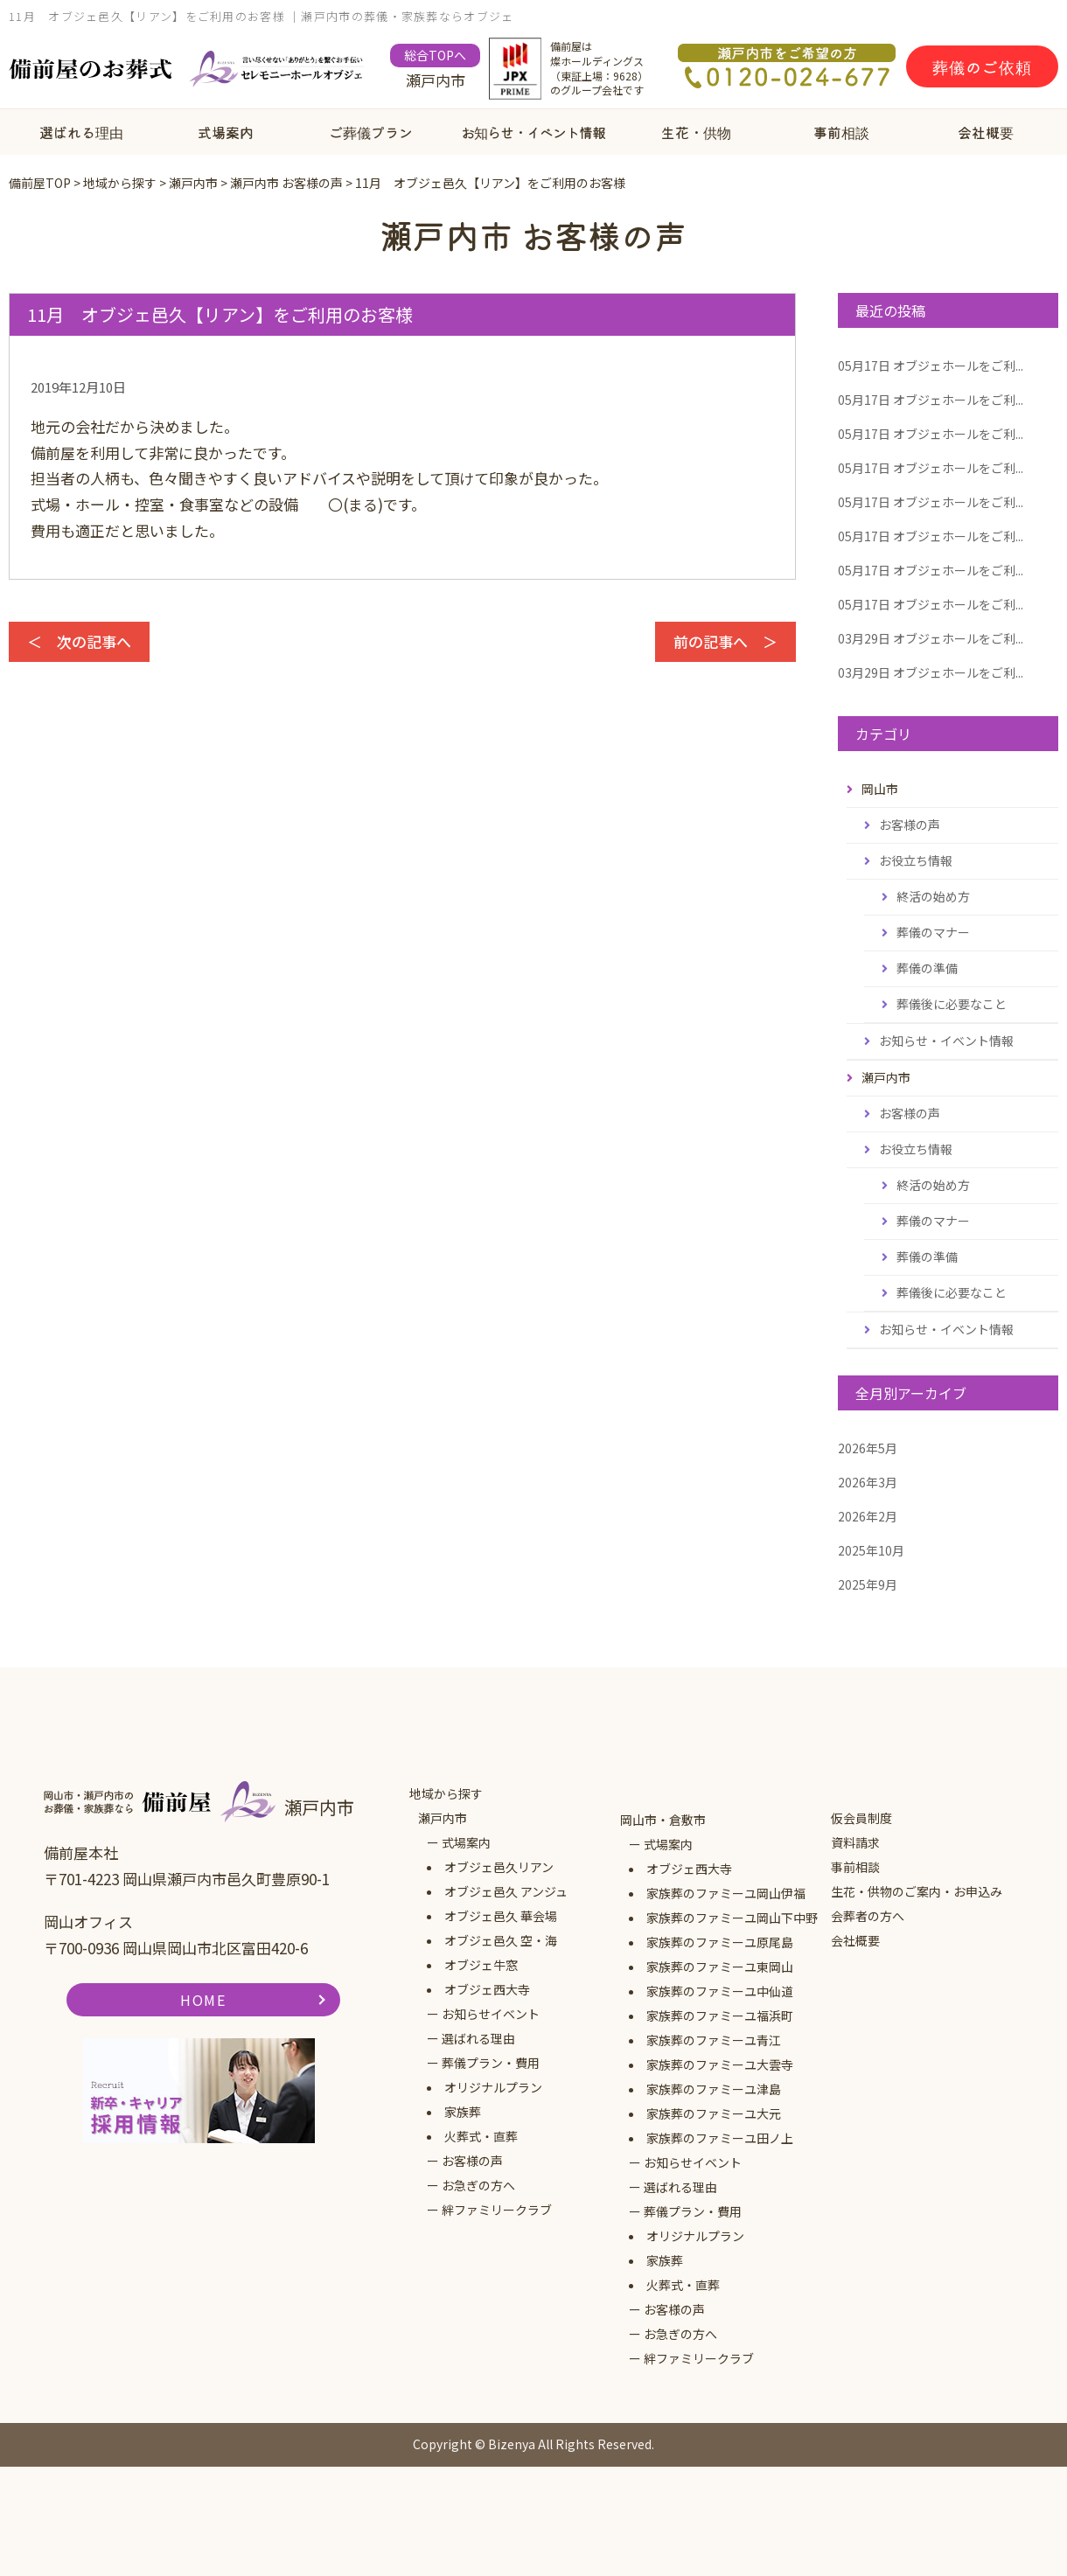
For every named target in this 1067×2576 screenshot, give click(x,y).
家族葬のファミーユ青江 (713, 2040)
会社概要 (986, 132)
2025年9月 (867, 1584)
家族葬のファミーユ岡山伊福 (725, 1893)
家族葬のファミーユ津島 (713, 2089)
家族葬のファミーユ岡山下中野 (732, 1917)
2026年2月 (867, 1516)
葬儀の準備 (927, 968)
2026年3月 (867, 1482)
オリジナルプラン (493, 2087)
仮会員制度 (861, 1818)
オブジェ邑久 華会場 (500, 1916)
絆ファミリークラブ (497, 2209)
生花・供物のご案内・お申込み (916, 1891)
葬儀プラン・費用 (491, 2062)
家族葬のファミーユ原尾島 (719, 1942)
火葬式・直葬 (481, 2136)
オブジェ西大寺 (487, 1989)
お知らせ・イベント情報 (533, 132)
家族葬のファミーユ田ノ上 (719, 2138)
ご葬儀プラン (371, 132)
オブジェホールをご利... (930, 365)
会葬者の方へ (867, 1916)
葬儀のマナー (933, 932)
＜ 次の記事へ (79, 641)
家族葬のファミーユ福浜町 (719, 2015)
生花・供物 (696, 132)
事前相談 (841, 132)
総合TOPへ (435, 55)
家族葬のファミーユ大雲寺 (719, 2064)
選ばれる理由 (81, 132)
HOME (203, 1999)
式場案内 (226, 132)
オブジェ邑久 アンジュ (506, 1891)
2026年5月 (867, 1448)
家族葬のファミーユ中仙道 (719, 1991)
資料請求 (855, 1842)
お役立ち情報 (915, 860)
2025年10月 (871, 1550)
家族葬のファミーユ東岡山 (719, 1966)
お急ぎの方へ (478, 2185)
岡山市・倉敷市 (663, 1819)
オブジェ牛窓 (481, 1965)
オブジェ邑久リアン (499, 1867)
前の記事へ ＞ (725, 641)
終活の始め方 (933, 896)
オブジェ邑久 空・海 (500, 1940)
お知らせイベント (491, 2014)
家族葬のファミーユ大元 (713, 2113)
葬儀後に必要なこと (951, 1004)
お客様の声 (909, 824)
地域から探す (446, 1793)
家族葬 (462, 2111)
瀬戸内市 (442, 1818)
